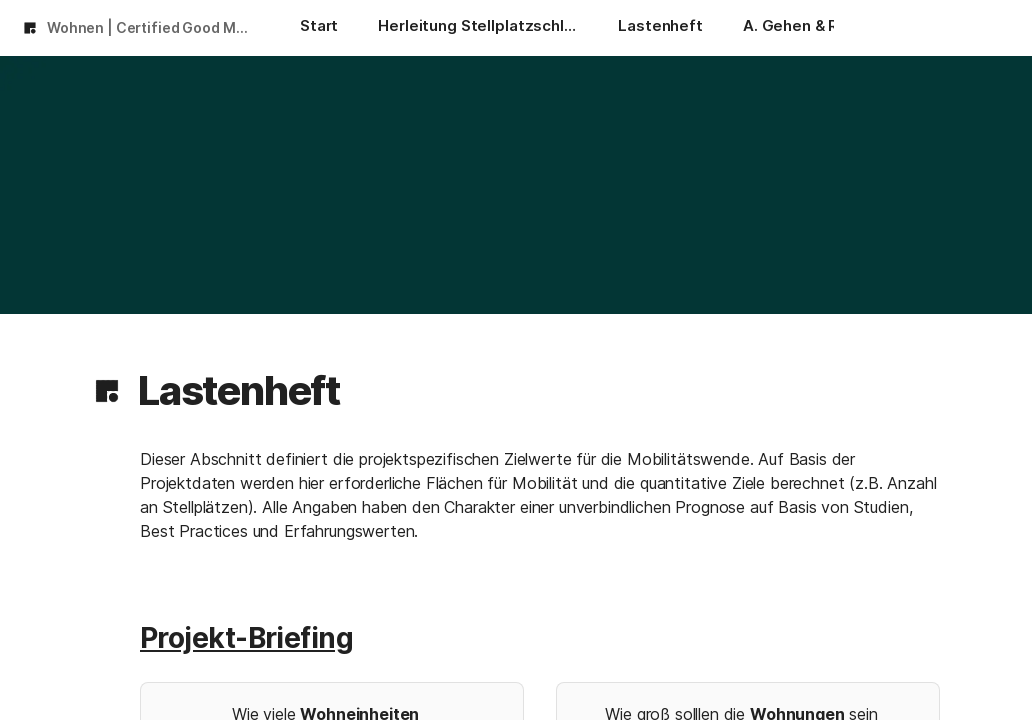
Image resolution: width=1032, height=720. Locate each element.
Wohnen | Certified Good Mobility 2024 (153, 27)
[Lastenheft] (660, 28)
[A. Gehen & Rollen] (809, 28)
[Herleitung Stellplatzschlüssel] (478, 28)
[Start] (319, 28)
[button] (107, 391)
